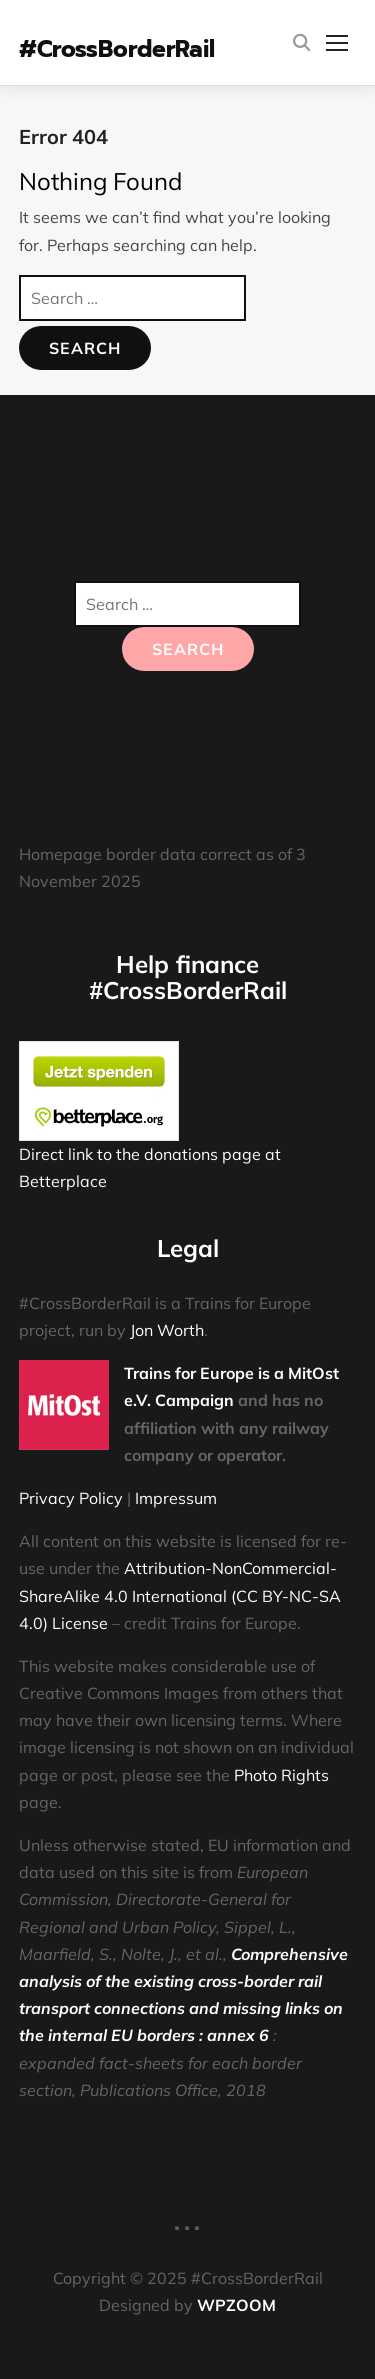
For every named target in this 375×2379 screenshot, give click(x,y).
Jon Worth (167, 1330)
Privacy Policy (71, 1498)
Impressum (176, 1498)
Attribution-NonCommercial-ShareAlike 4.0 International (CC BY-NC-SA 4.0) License (180, 1595)
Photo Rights (281, 1775)
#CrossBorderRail (117, 49)
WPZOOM (236, 2305)
